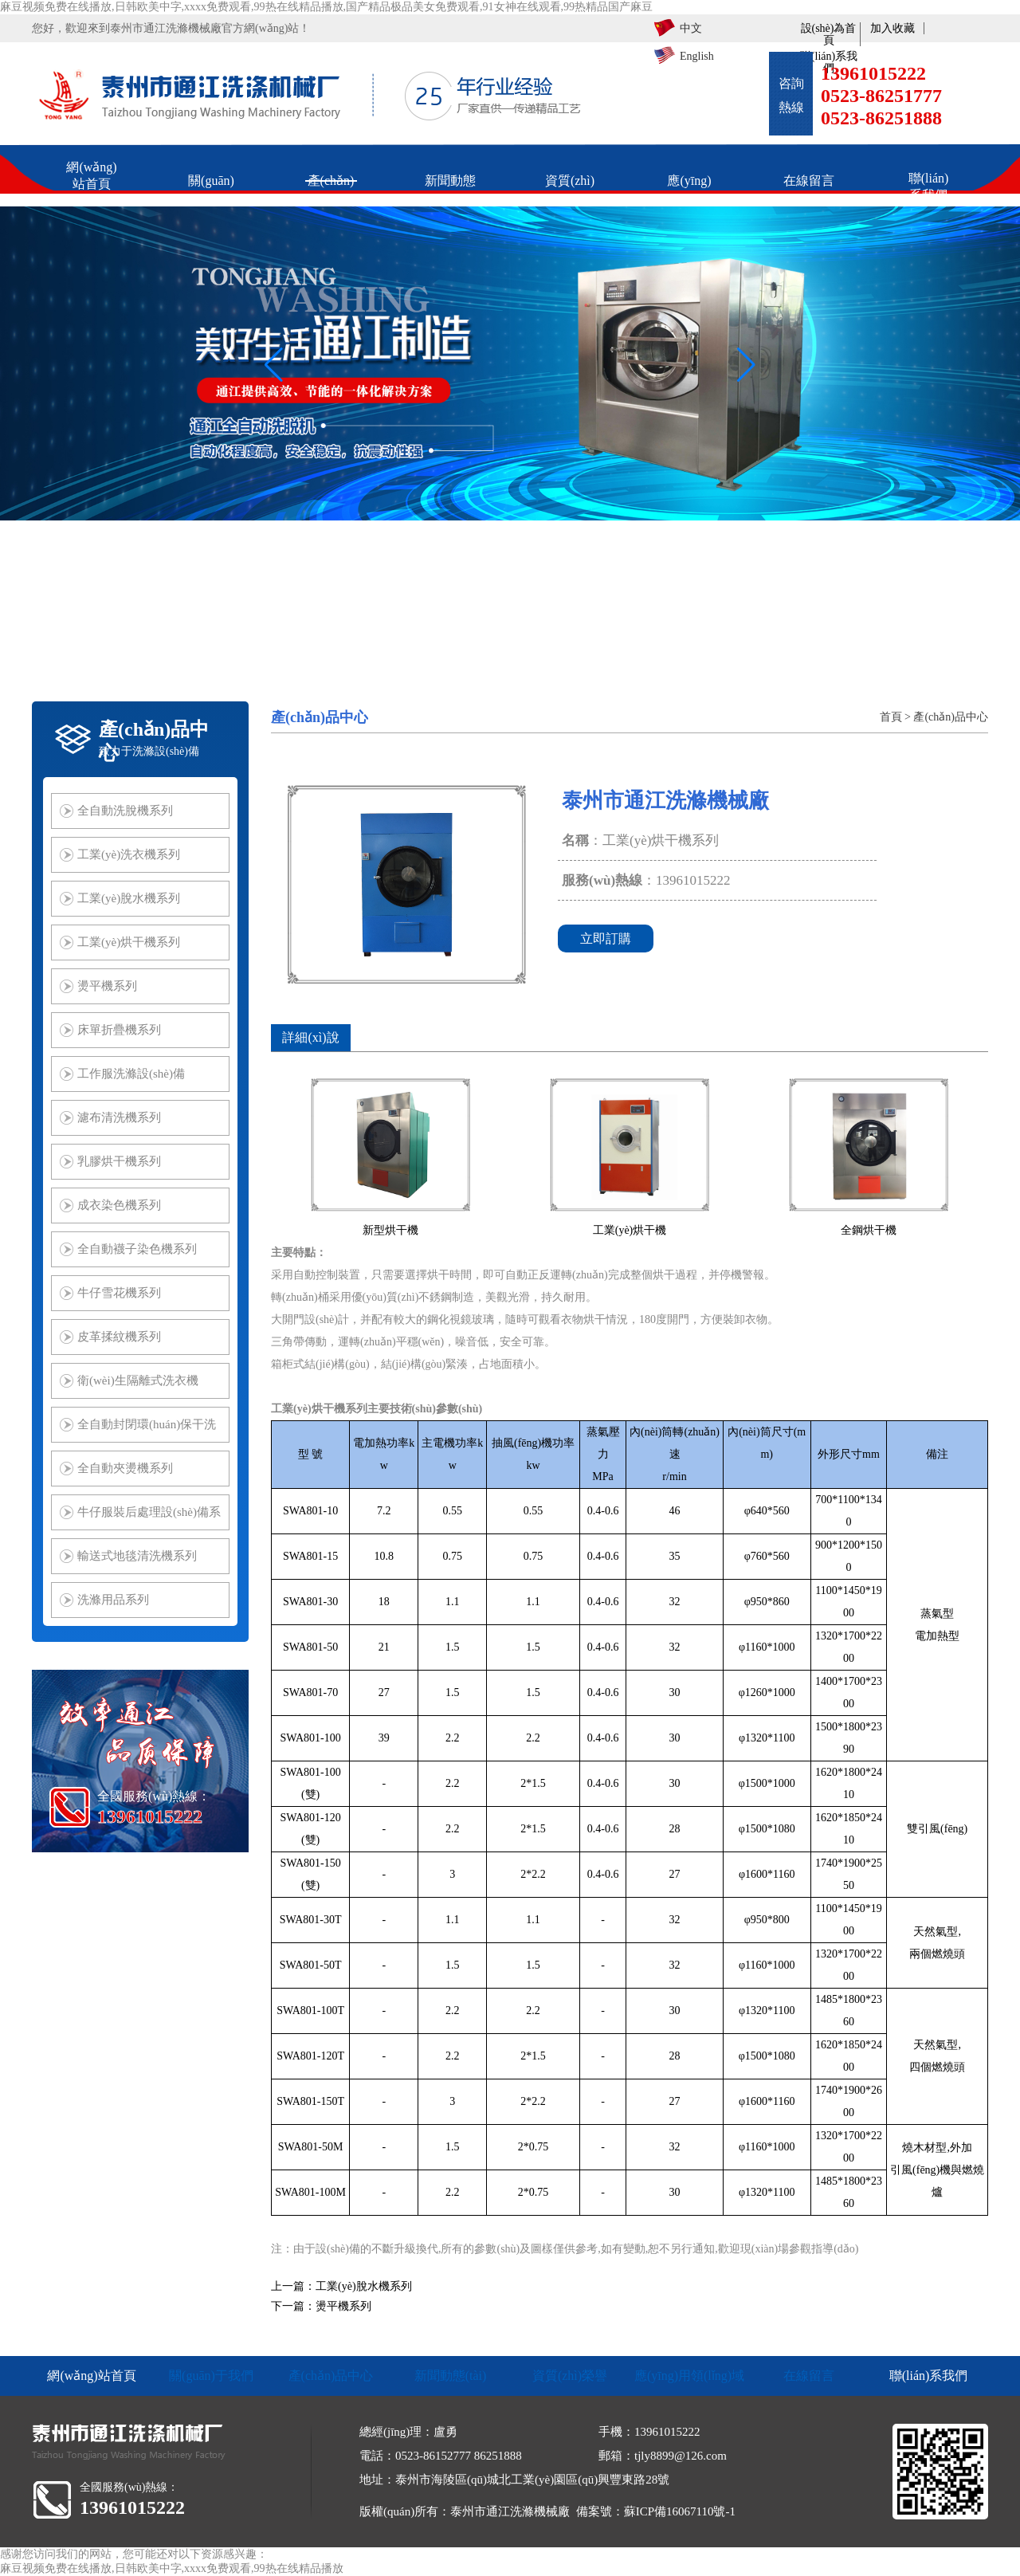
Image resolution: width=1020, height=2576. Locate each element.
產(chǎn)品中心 (950, 717)
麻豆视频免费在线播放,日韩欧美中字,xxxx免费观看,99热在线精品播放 (171, 2568)
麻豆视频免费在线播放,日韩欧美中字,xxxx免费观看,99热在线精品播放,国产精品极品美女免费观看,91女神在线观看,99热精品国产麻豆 (326, 7)
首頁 (891, 717)
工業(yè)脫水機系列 (364, 2286)
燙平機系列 (343, 2306)
